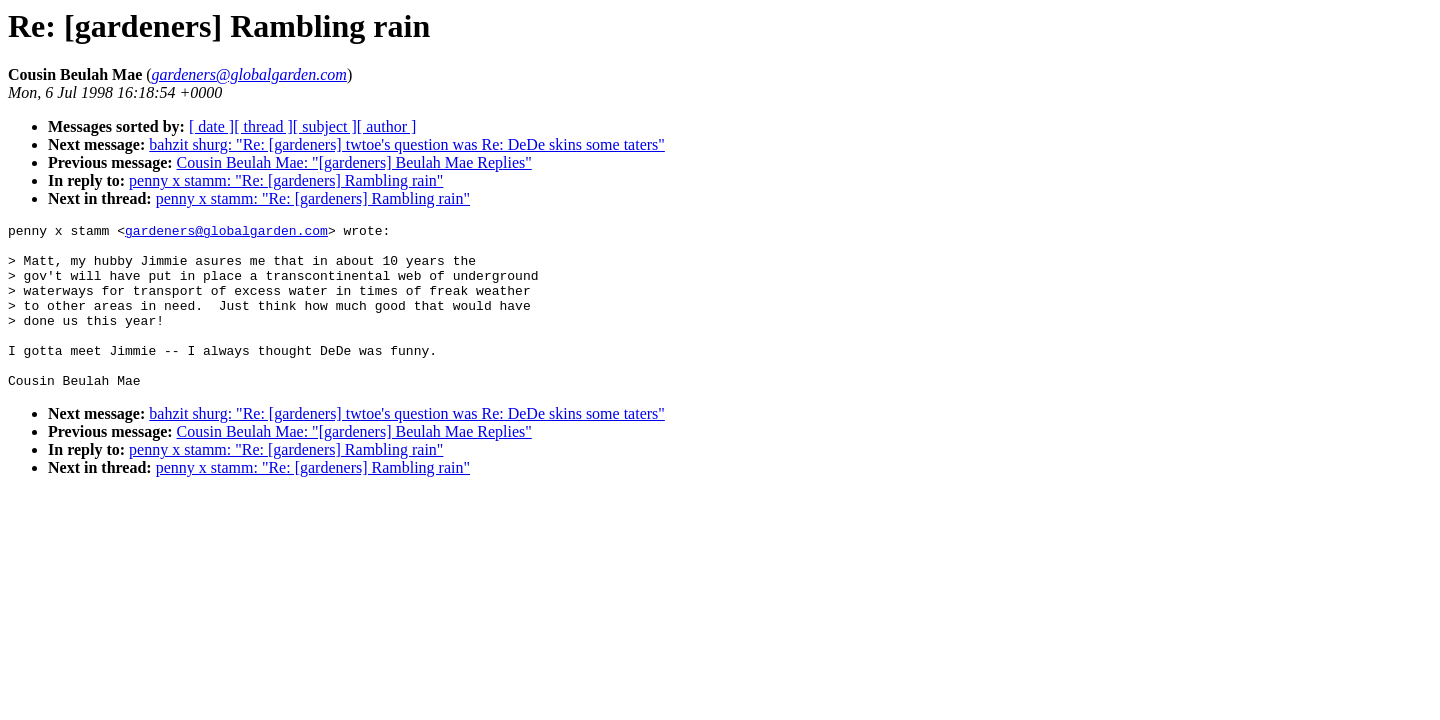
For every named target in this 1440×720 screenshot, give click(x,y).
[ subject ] (325, 126)
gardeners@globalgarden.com (226, 233)
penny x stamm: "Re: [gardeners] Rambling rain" (286, 180)
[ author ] (387, 126)
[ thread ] (263, 126)
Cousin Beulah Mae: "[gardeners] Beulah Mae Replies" (354, 162)
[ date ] (211, 126)
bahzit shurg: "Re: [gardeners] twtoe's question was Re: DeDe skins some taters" (407, 144)
